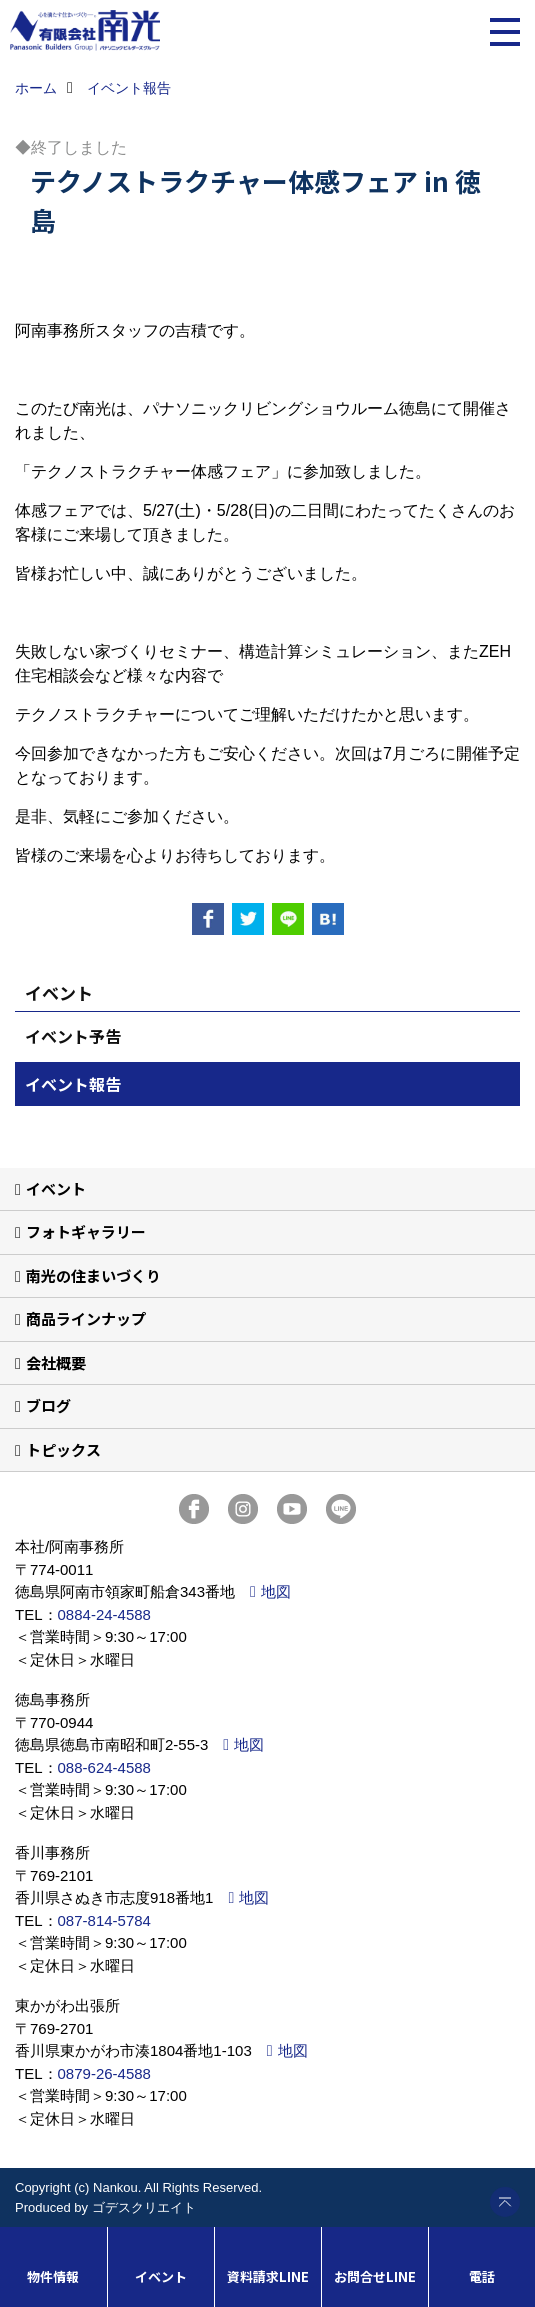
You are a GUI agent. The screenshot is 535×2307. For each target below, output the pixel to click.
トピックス (63, 1449)
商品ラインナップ (86, 1318)
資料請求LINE (268, 2276)
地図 (276, 1591)
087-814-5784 (104, 1920)
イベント (56, 1188)
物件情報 (53, 2276)
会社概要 (56, 1362)
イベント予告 (73, 1036)
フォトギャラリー (86, 1231)
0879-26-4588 (104, 2073)
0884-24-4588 (104, 1614)
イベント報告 (73, 1084)
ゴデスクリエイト (144, 2207)
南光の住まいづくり (93, 1275)
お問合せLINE (375, 2276)
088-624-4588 (104, 1767)
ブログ (48, 1405)
